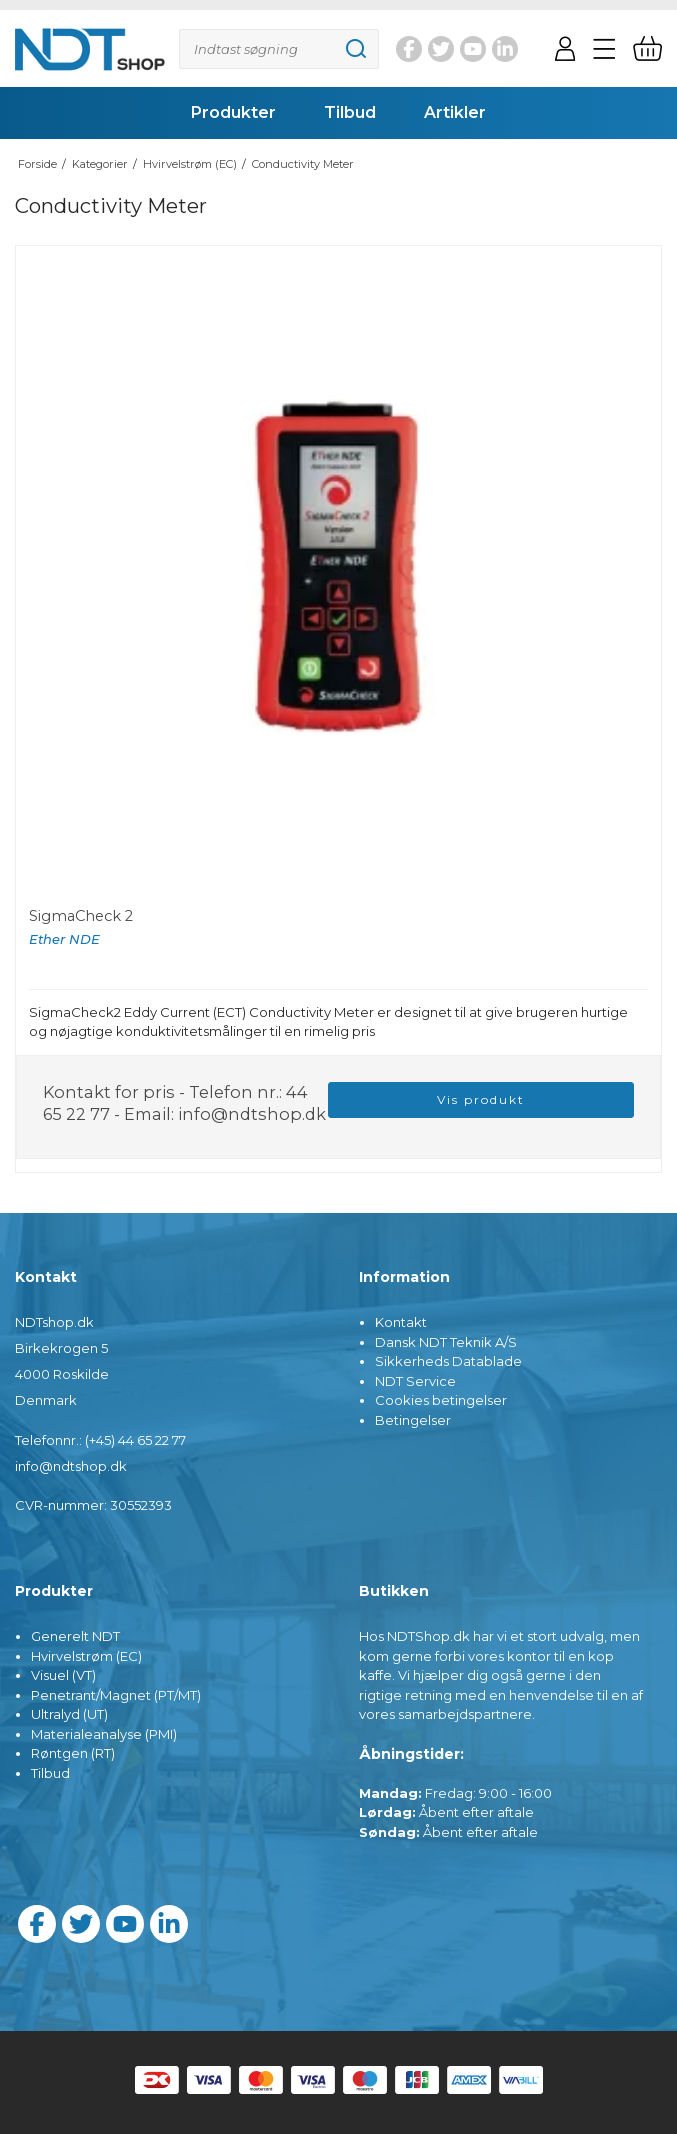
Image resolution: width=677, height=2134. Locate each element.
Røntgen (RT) (73, 1753)
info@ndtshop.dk (252, 1114)
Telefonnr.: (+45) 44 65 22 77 (100, 1440)
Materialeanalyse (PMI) (104, 1734)
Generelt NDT (75, 1636)
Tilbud (50, 1773)
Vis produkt (481, 1099)
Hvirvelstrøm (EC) (86, 1656)
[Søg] (279, 49)
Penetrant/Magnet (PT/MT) (116, 1695)
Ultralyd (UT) (69, 1714)
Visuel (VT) (63, 1675)
